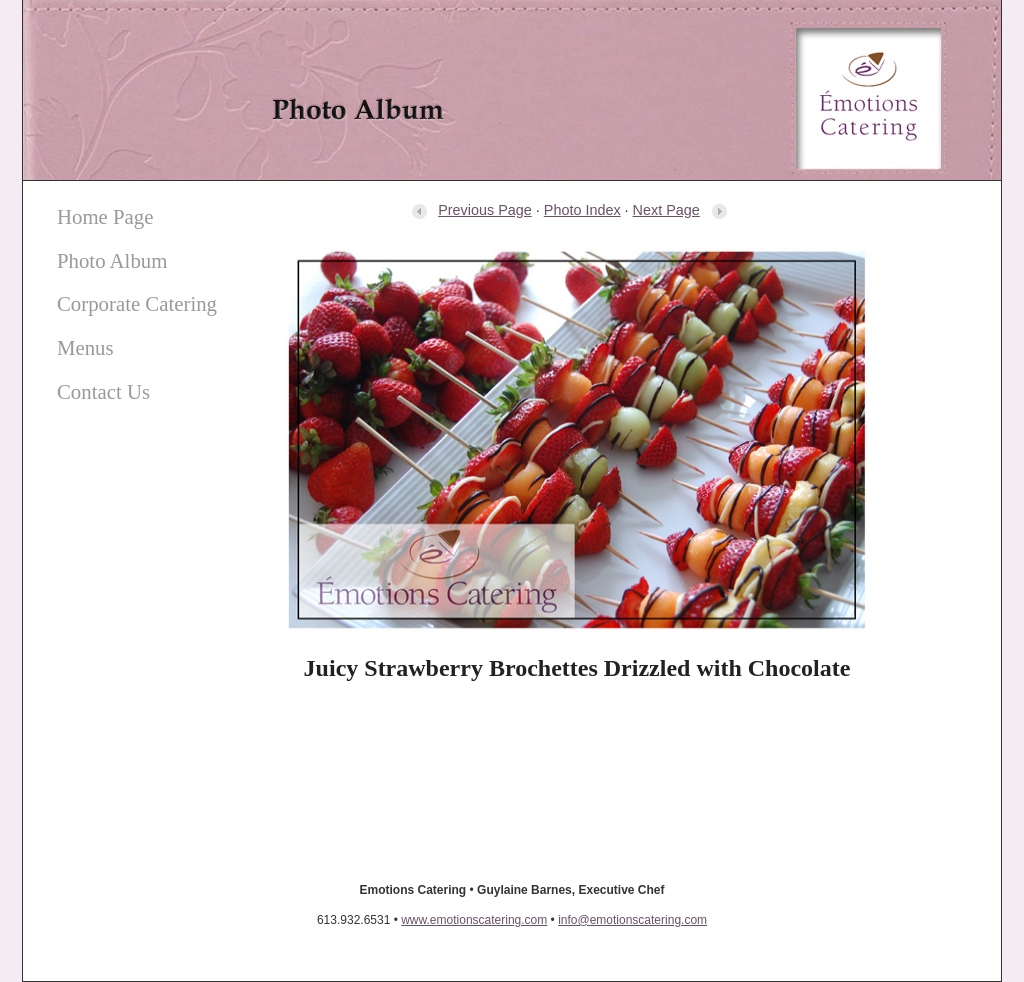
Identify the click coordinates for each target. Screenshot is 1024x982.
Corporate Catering (137, 303)
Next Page (680, 210)
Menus (85, 347)
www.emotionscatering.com (474, 920)
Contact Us (103, 391)
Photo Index (582, 210)
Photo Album (112, 260)
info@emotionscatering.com (632, 920)
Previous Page (471, 210)
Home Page (105, 216)
